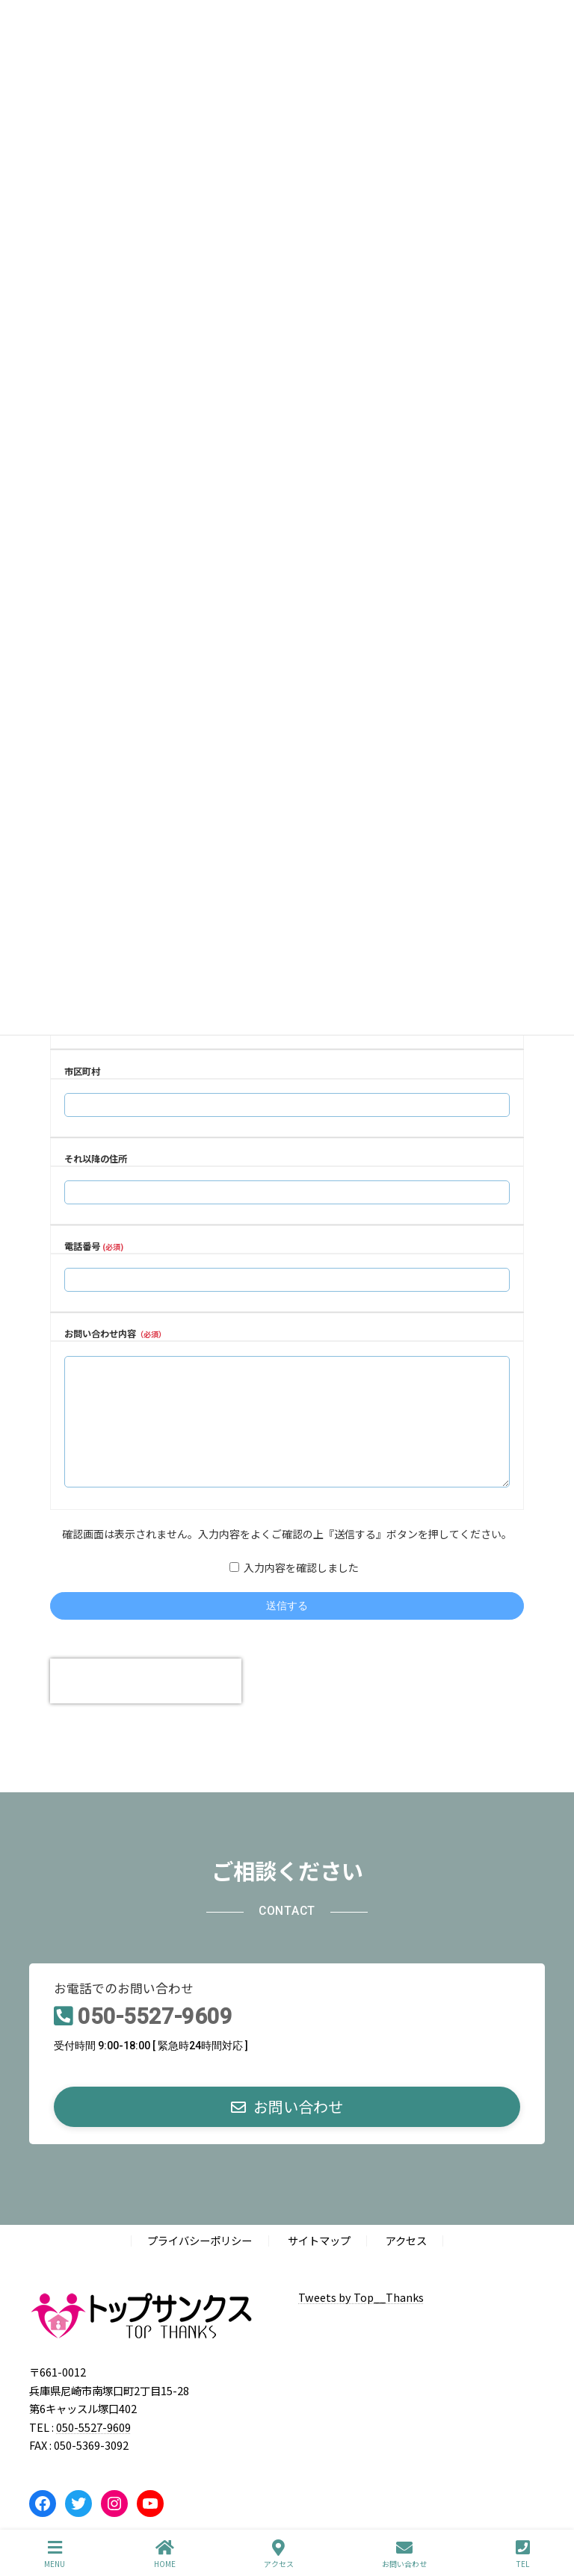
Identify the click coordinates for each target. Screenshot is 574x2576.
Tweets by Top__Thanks (361, 2319)
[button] (287, 2129)
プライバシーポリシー (199, 2262)
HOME (165, 2554)
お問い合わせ (404, 2554)
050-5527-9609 (155, 2039)
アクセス (406, 2262)
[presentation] (145, 1703)
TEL (523, 2554)
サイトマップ (319, 2262)
